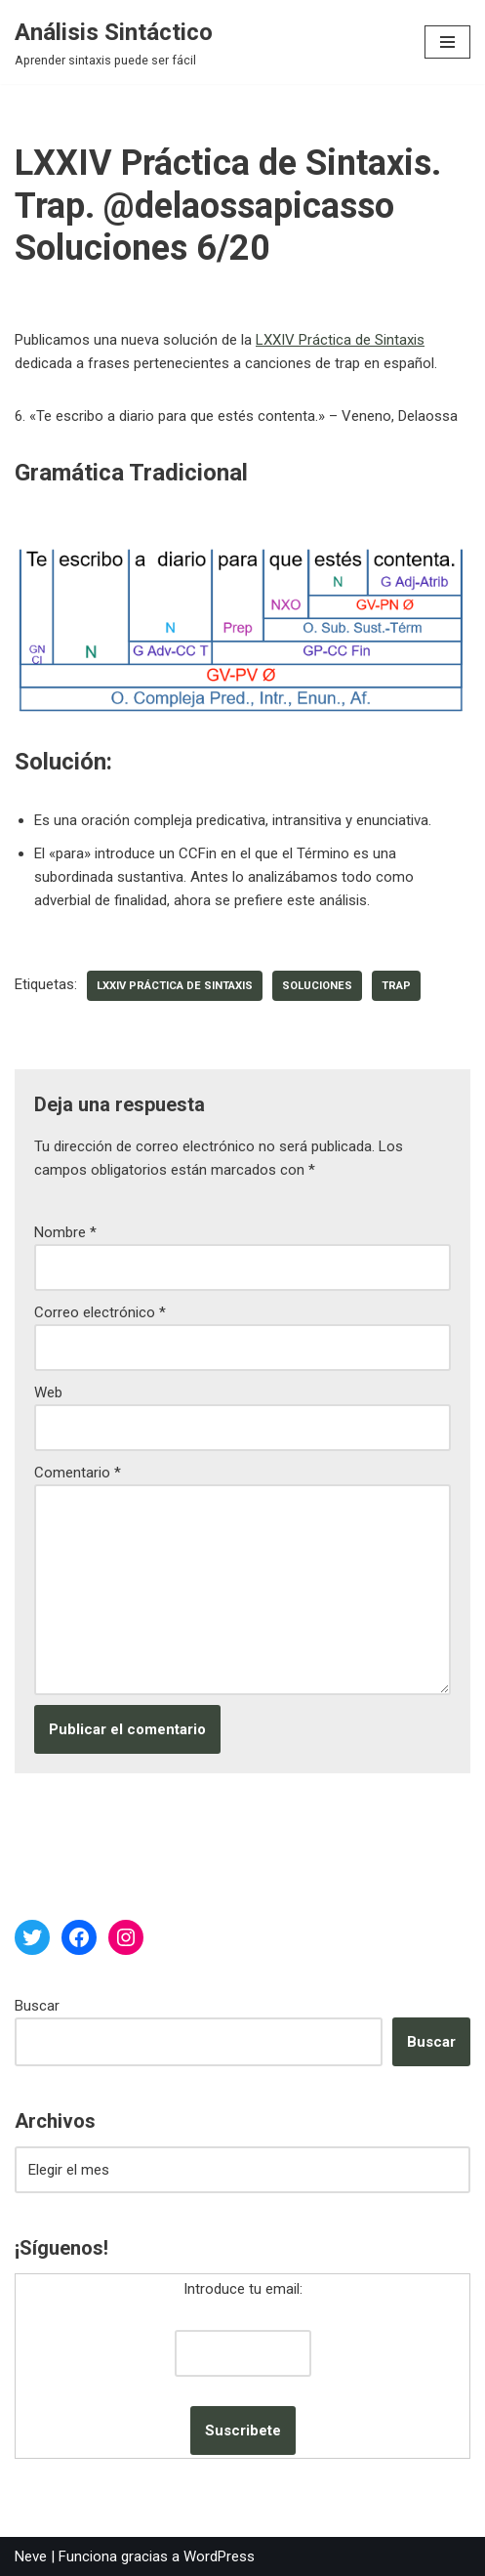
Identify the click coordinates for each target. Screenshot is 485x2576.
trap (396, 985)
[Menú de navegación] (447, 42)
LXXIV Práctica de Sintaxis (340, 340)
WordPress (219, 2556)
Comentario (77, 1472)
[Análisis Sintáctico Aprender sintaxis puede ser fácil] (114, 42)
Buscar (37, 2006)
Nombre (65, 1232)
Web (48, 1392)
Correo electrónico (100, 1312)
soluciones (317, 985)
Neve (31, 2556)
